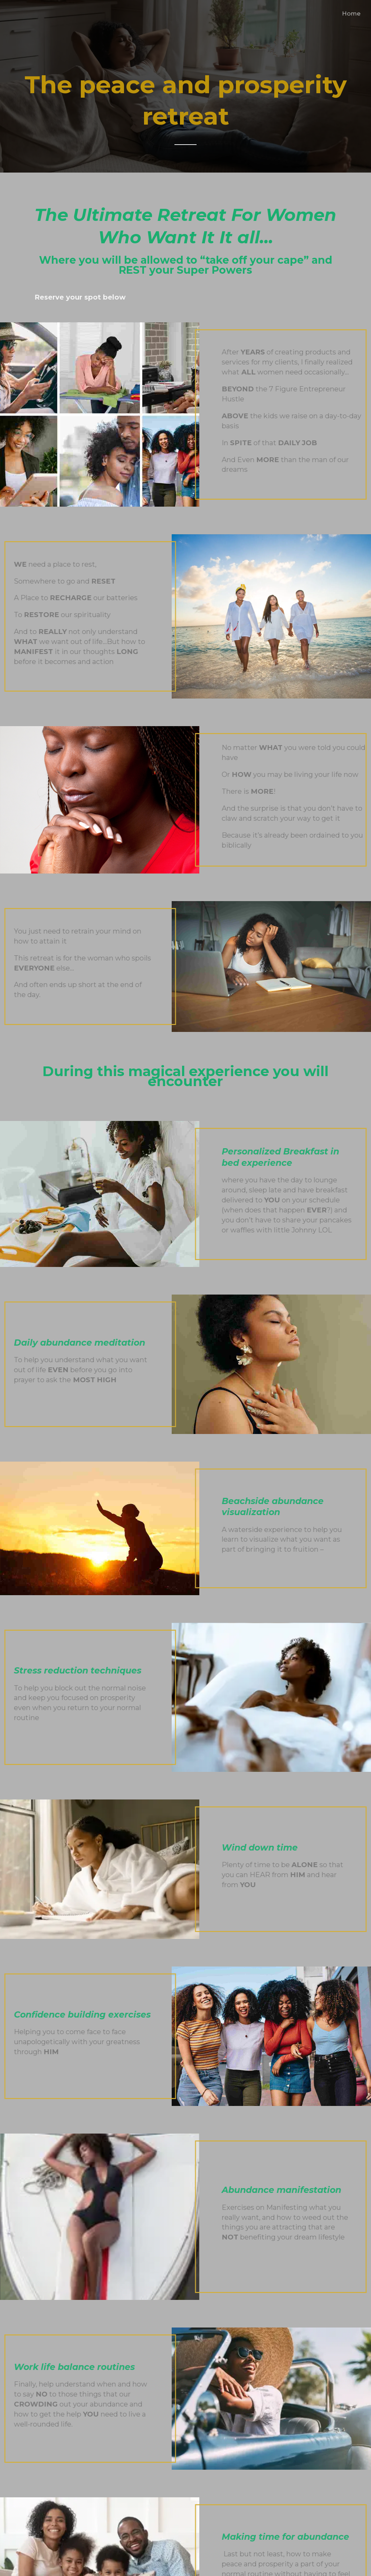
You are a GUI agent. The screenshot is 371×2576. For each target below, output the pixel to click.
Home (351, 13)
